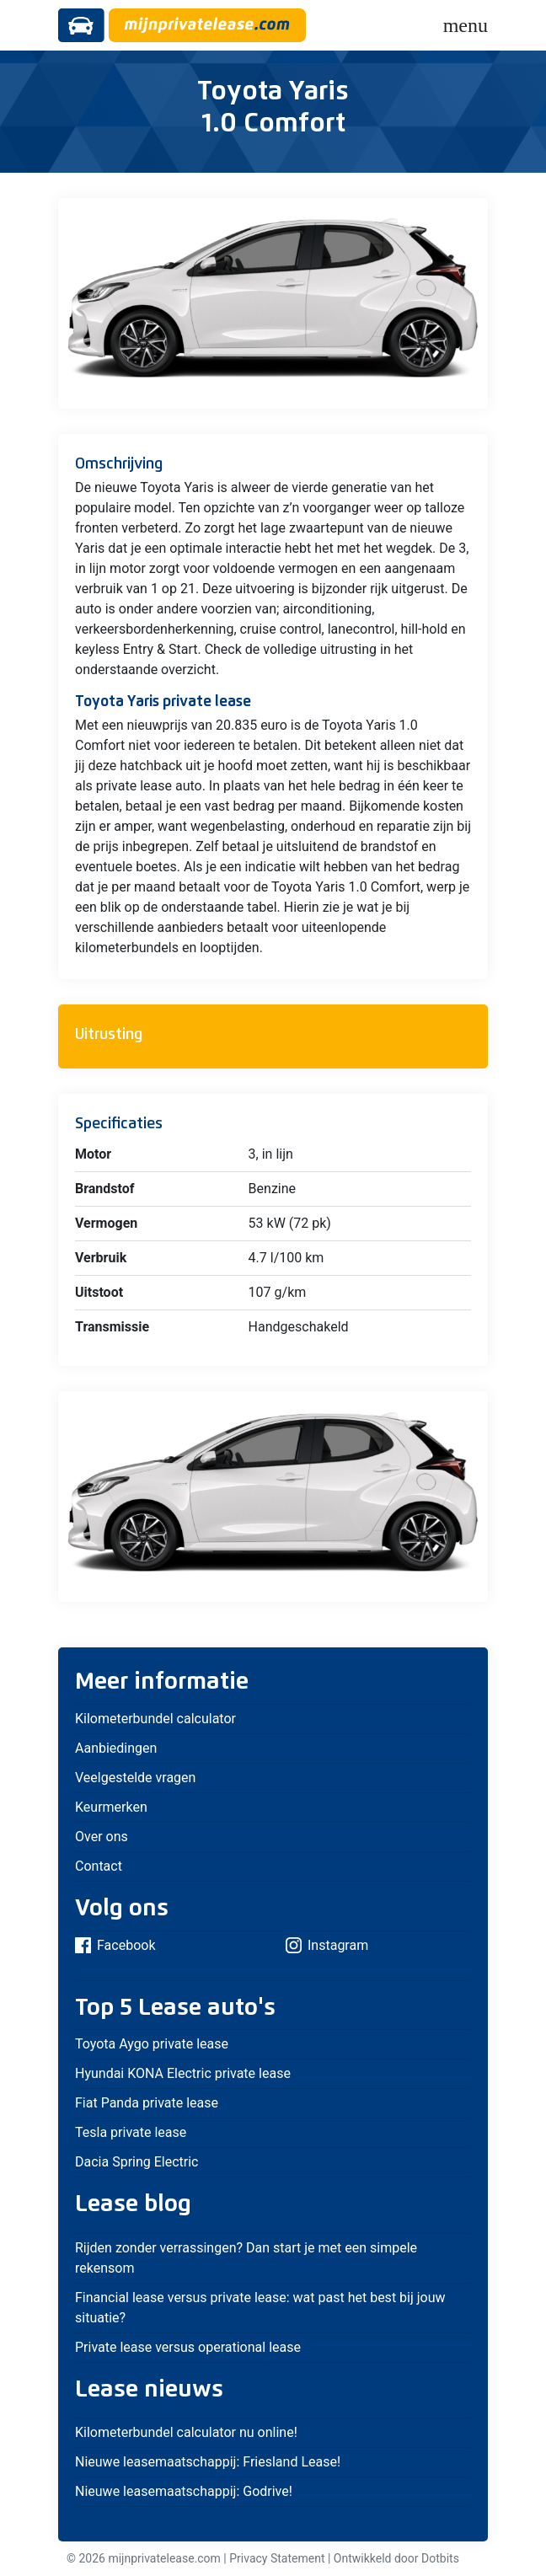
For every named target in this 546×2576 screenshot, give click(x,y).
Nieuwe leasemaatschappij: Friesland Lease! (207, 2462)
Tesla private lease (130, 2132)
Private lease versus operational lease (188, 2347)
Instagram (327, 1945)
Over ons (101, 1837)
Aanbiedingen (116, 1748)
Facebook (115, 1945)
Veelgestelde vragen (135, 1778)
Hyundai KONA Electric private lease (183, 2073)
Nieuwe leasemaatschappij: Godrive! (183, 2491)
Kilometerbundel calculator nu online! (186, 2432)
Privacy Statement (276, 2558)
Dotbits (440, 2558)
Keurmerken (111, 1807)
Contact (98, 1866)
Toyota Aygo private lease (151, 2044)
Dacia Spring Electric (137, 2162)
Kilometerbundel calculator (155, 1719)
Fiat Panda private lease (146, 2103)
